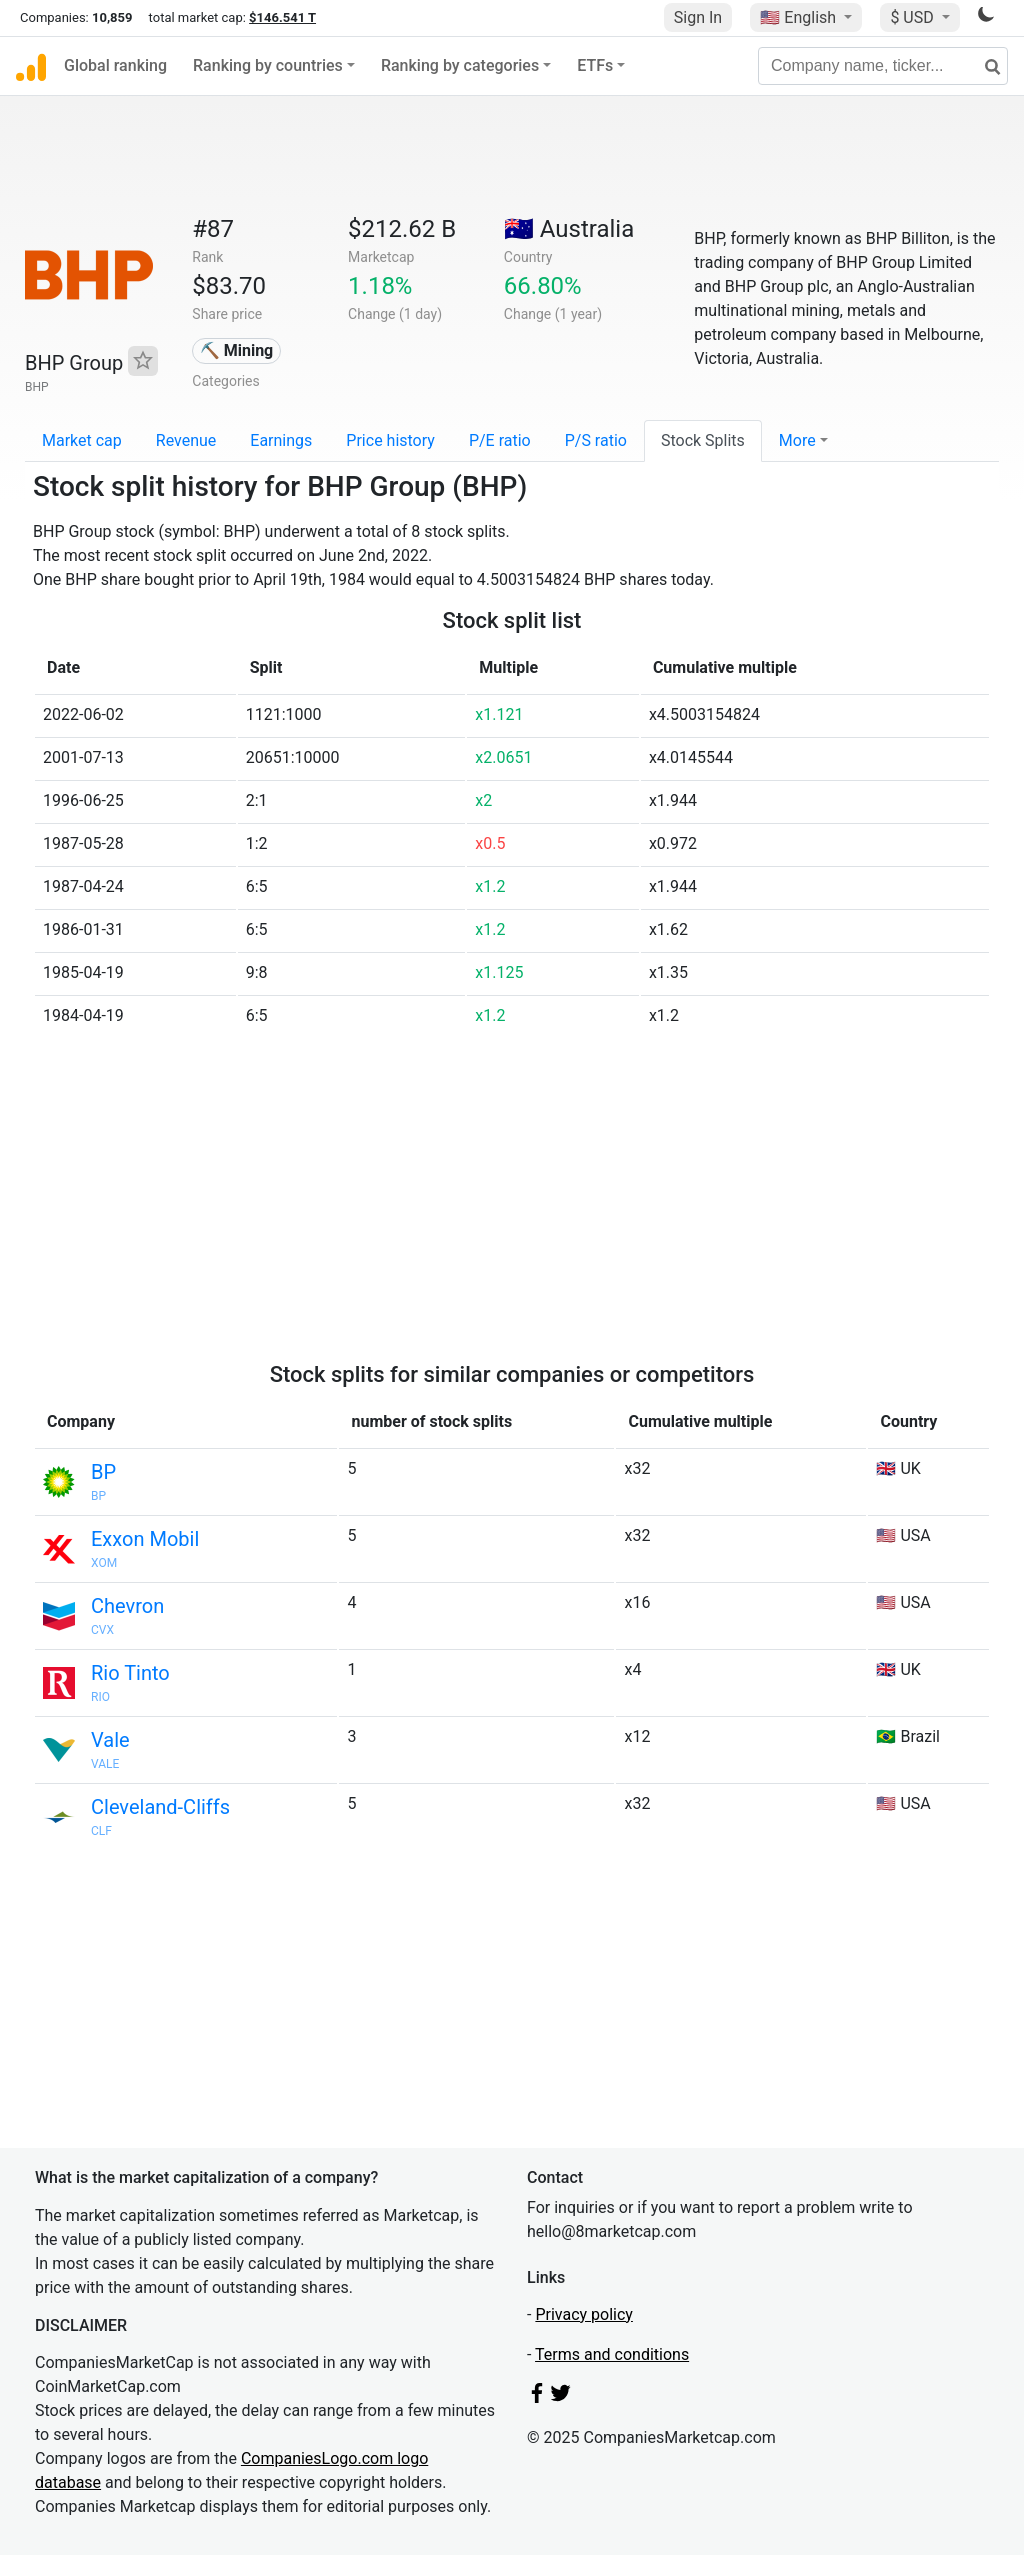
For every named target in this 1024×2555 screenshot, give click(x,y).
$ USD (913, 17)
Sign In (698, 17)
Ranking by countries (268, 65)
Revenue (186, 440)
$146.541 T (282, 17)
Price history (390, 440)
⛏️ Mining (237, 350)
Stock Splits (703, 440)
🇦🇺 (569, 229)
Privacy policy (584, 2314)
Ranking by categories (460, 65)
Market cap (82, 440)
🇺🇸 (800, 17)
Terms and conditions (612, 2354)
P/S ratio (596, 440)
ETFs (595, 65)
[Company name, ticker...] (883, 66)
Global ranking (115, 65)
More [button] (797, 440)
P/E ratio (500, 440)
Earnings (281, 440)
